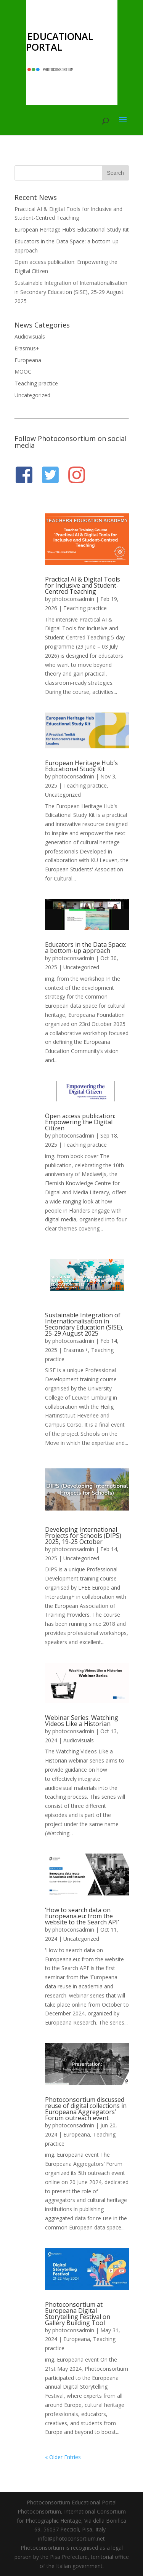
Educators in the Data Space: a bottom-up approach (85, 947)
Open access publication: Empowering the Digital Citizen (80, 1122)
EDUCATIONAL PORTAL (59, 41)
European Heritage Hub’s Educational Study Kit (71, 229)
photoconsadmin (73, 598)
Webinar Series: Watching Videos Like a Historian (81, 1720)
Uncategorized (32, 395)
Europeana (27, 360)
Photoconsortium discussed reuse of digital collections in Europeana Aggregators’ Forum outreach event (86, 2108)
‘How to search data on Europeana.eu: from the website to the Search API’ (82, 1916)
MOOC (22, 371)
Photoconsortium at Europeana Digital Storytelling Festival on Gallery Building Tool (77, 2313)
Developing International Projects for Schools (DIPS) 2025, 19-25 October (83, 1535)
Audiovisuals (29, 336)
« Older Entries (63, 2457)
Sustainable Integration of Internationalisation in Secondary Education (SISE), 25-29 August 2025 (70, 292)
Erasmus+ (26, 348)
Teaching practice (36, 383)
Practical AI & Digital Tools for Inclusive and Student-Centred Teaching (82, 585)
